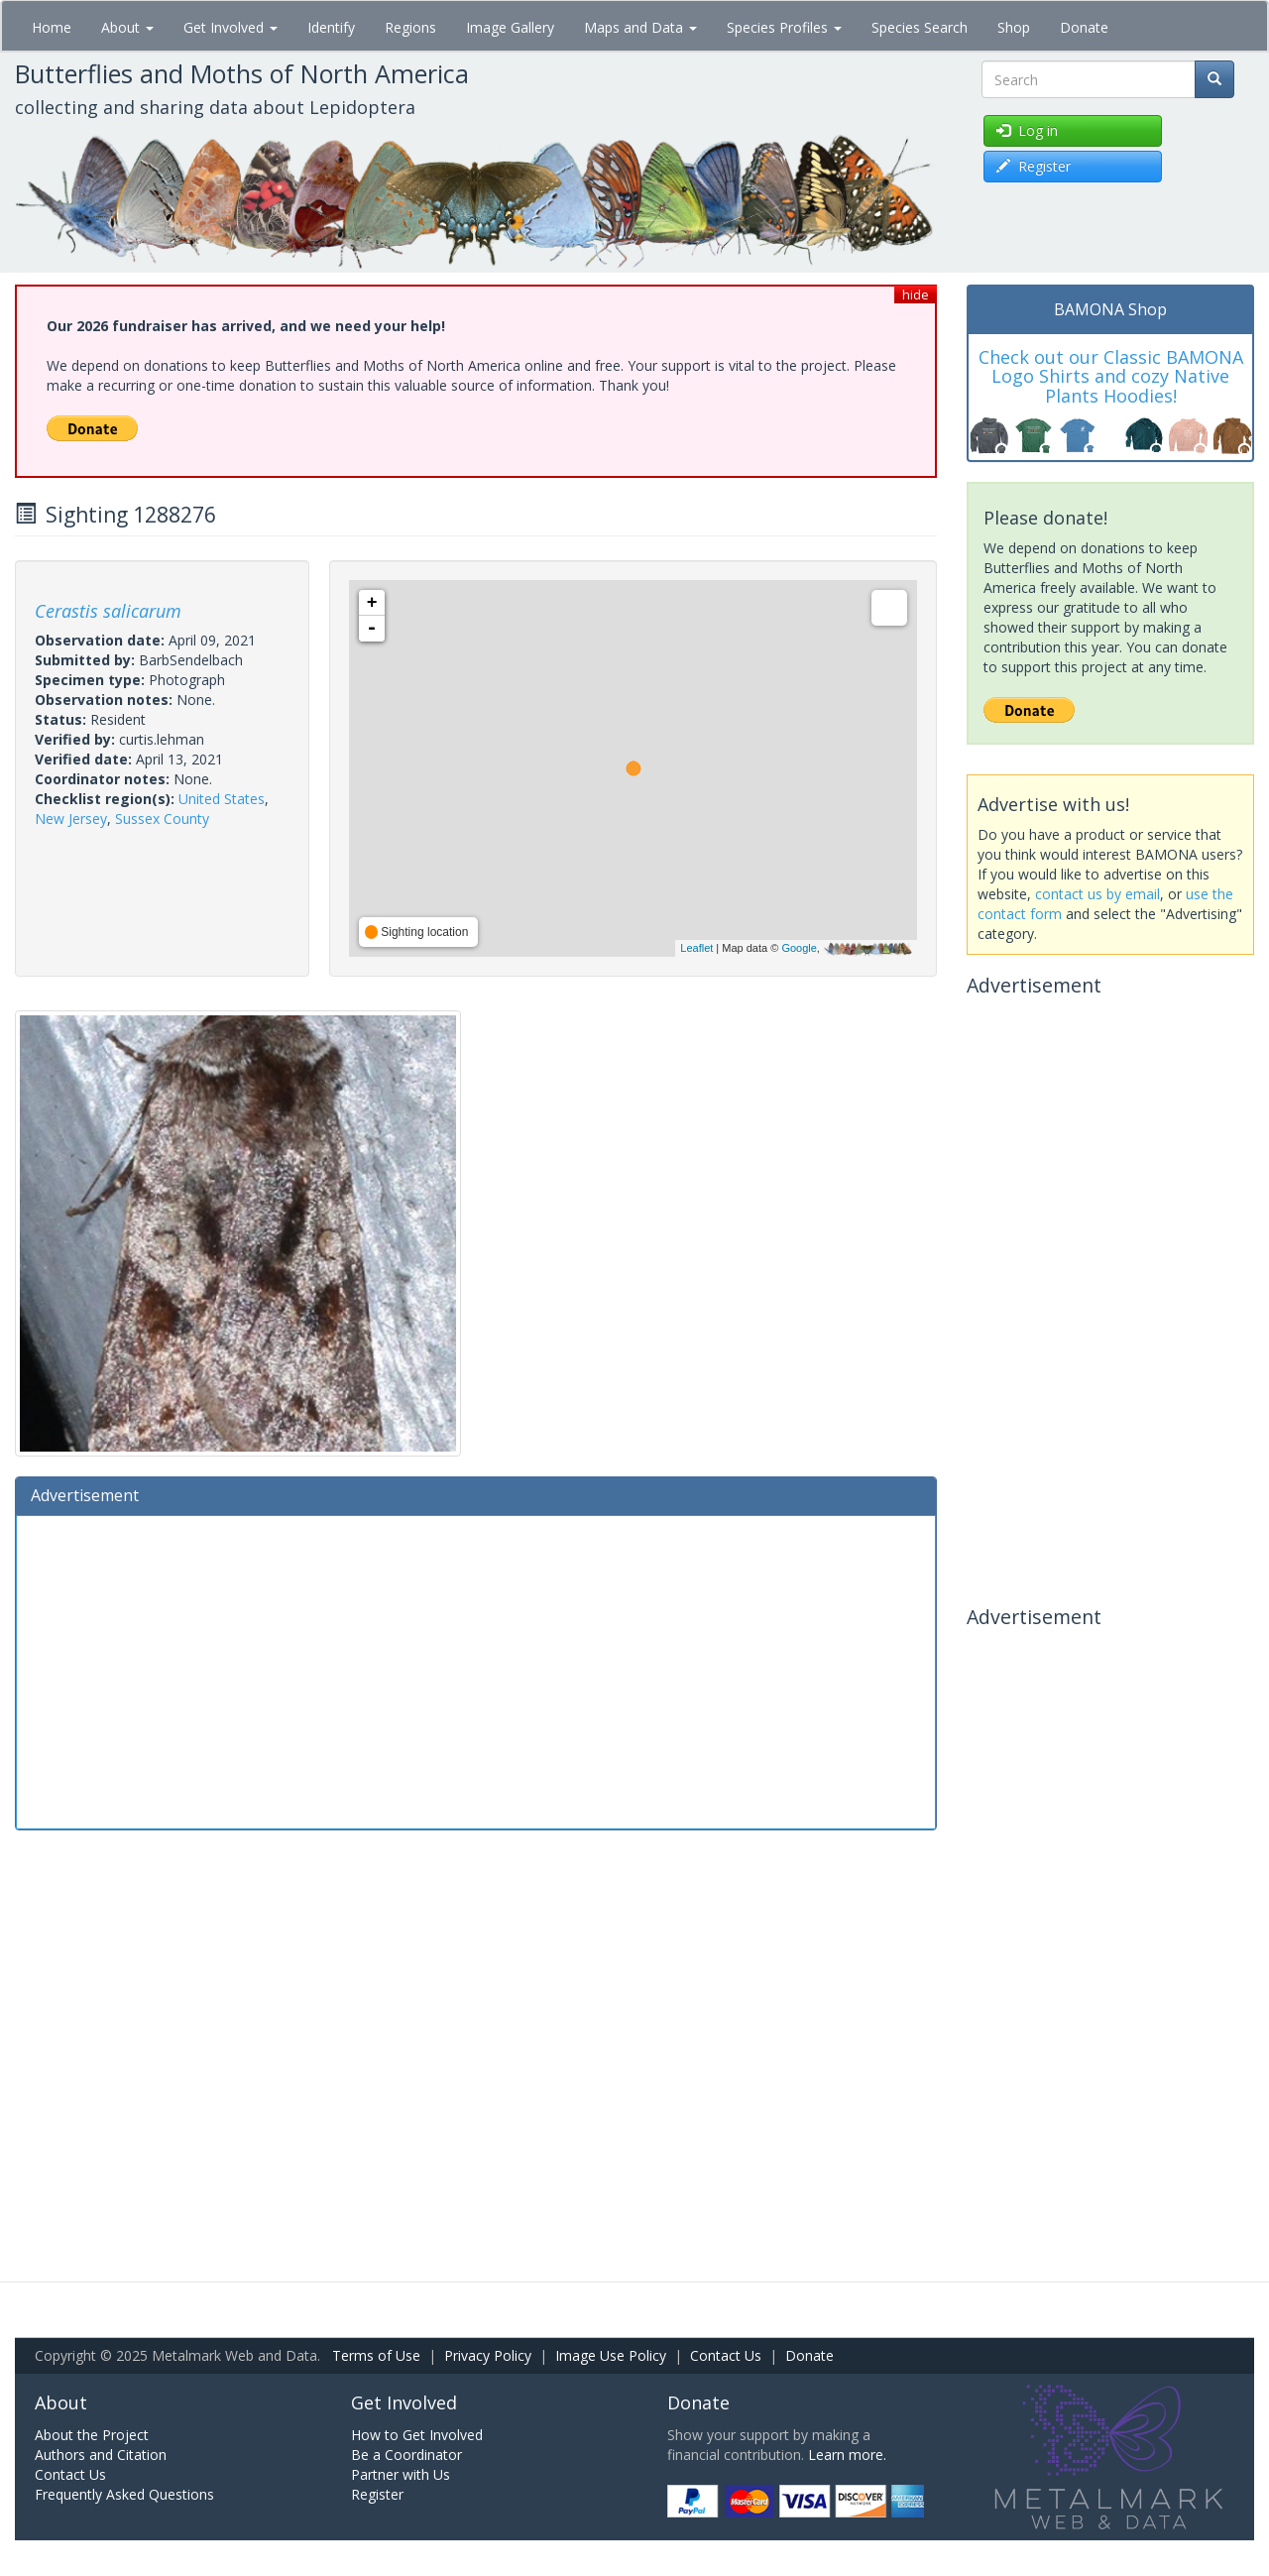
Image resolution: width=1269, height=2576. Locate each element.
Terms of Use (376, 2355)
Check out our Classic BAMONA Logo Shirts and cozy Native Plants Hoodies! (1111, 377)
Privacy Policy (487, 2355)
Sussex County (162, 818)
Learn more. (847, 2454)
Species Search (919, 27)
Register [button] (1033, 166)
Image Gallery (510, 27)
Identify (331, 27)
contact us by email (1097, 893)
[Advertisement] (476, 1670)
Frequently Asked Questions (124, 2494)
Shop (1013, 27)
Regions (410, 27)
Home (51, 27)
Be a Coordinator (406, 2454)
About (127, 27)
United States (221, 798)
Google (798, 948)
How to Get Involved (417, 2434)
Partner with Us (400, 2474)
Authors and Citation (101, 2454)
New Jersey (71, 818)
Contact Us (725, 2355)
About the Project (92, 2434)
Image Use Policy (610, 2355)
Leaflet (696, 948)
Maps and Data (640, 27)
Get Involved (230, 27)
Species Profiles (784, 27)
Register (377, 2494)
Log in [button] (1027, 130)
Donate (1084, 27)
